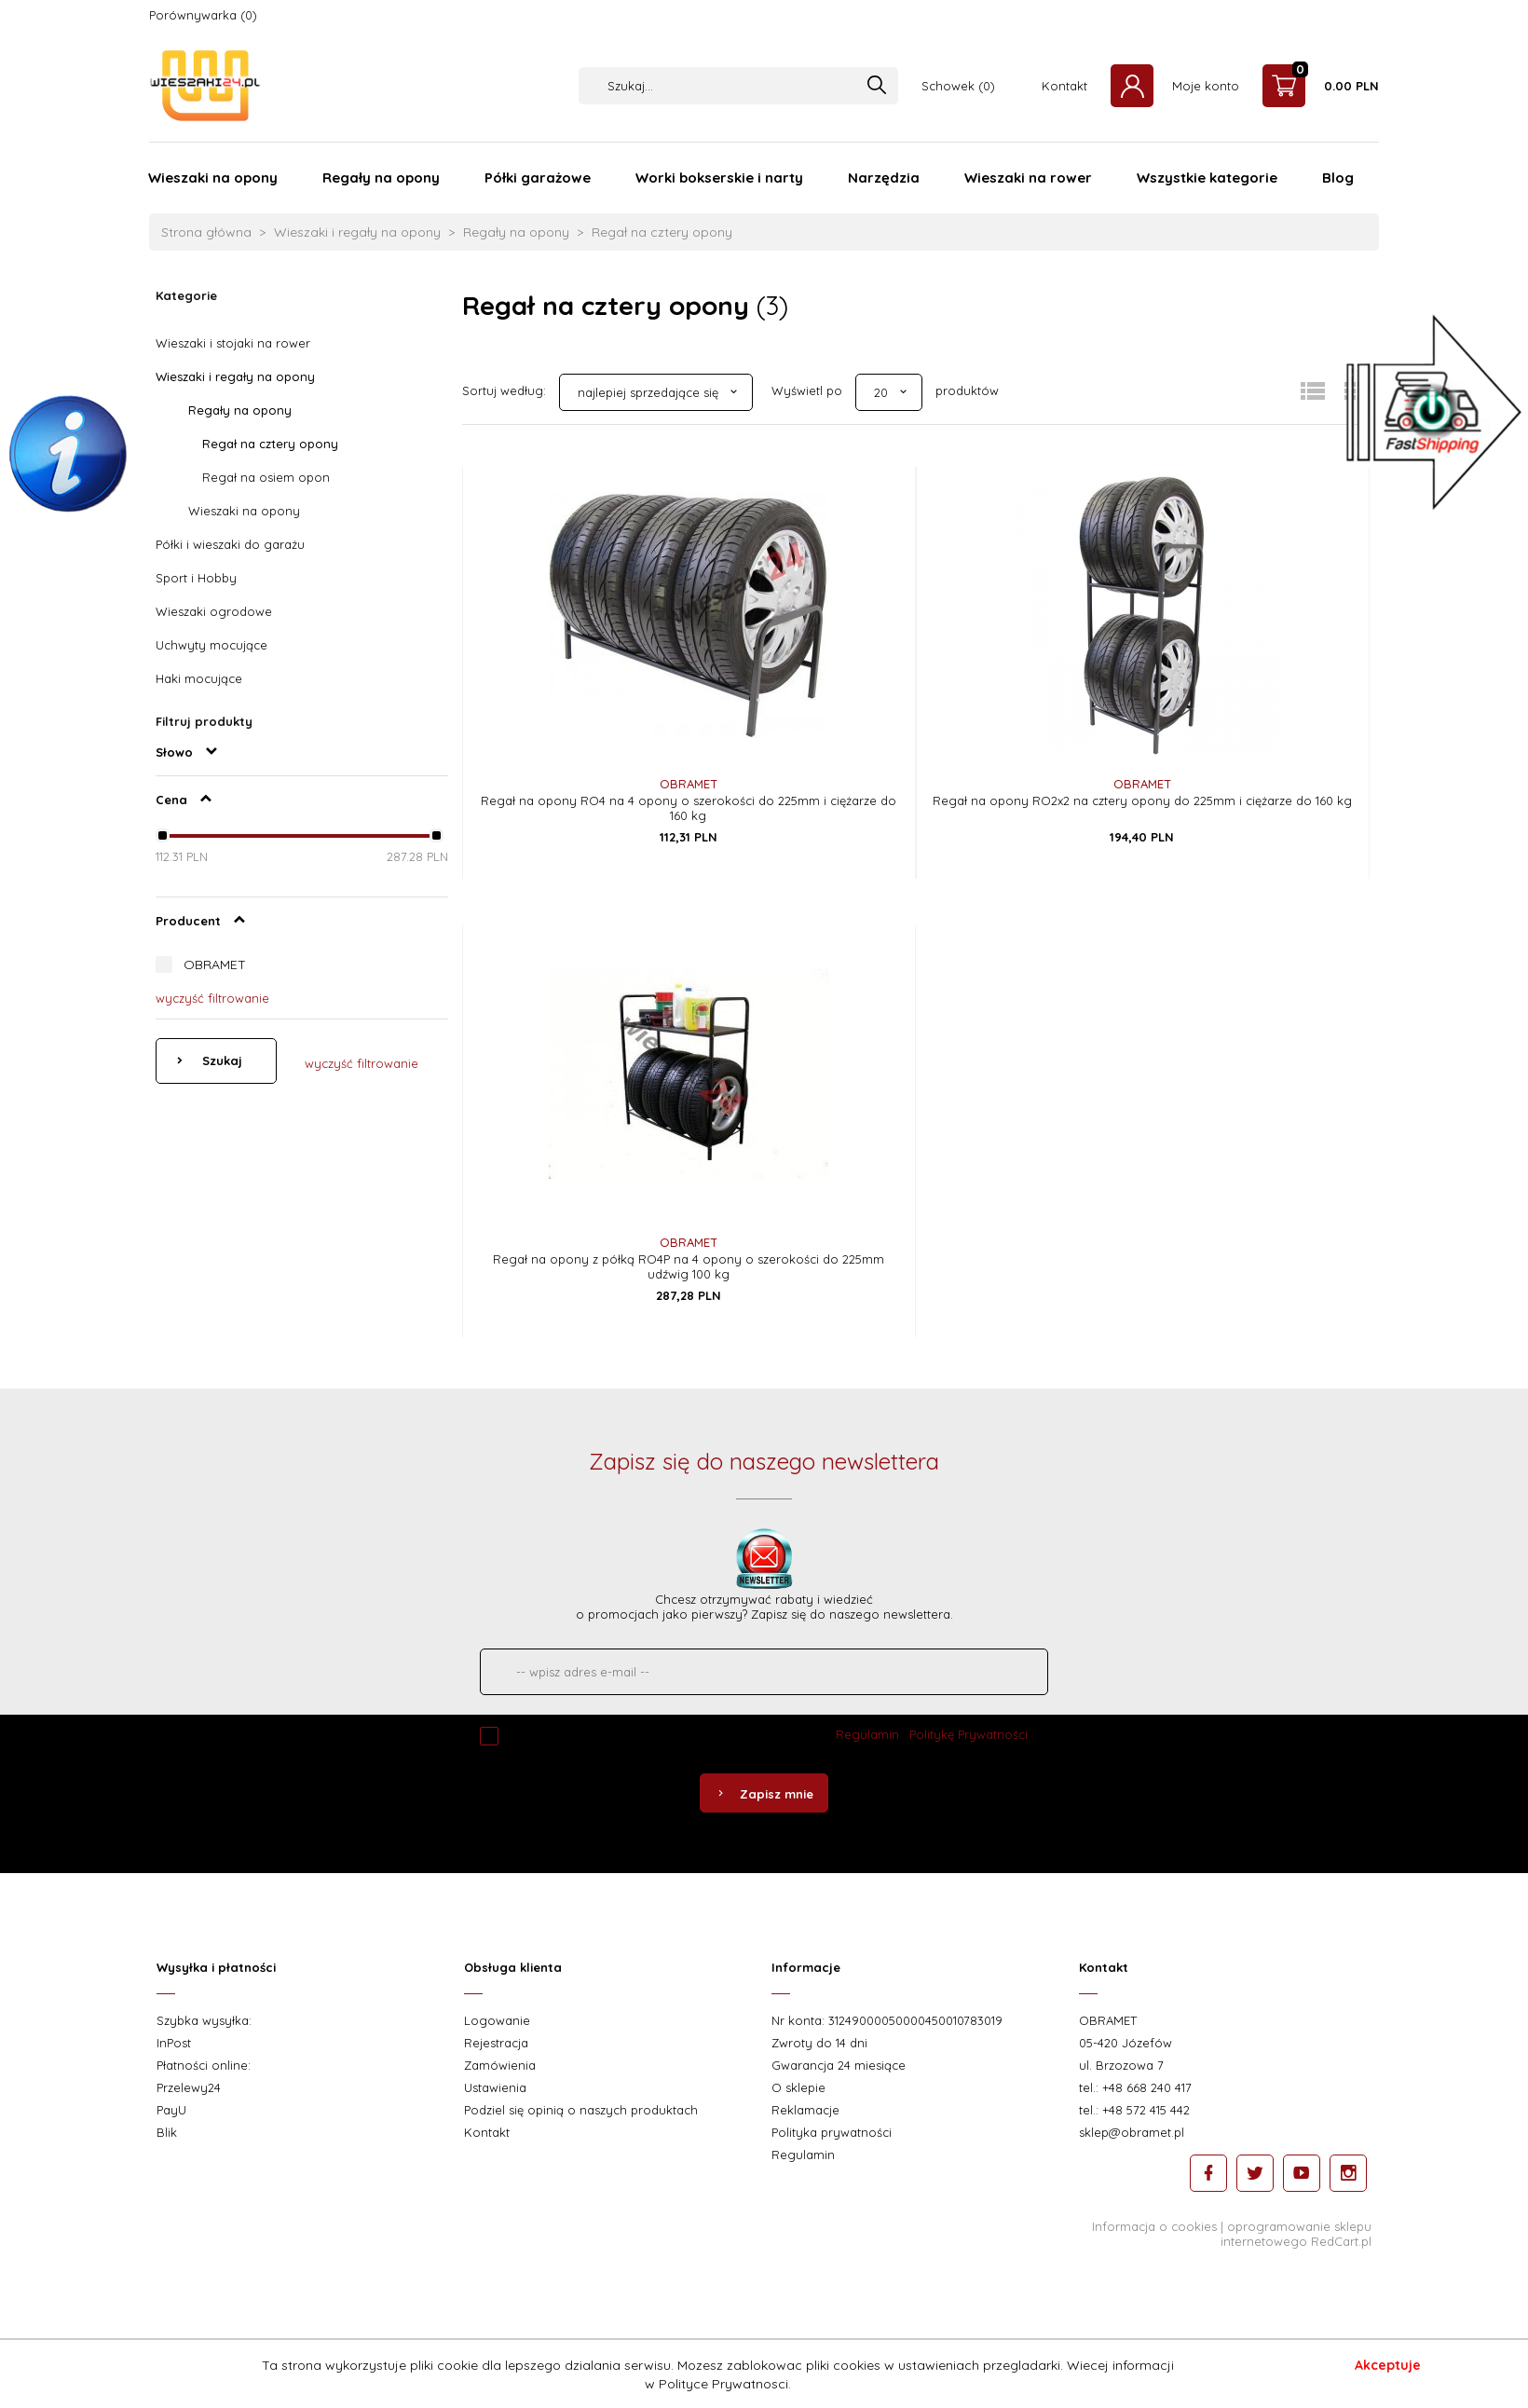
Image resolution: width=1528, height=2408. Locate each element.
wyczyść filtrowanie (212, 998)
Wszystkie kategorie (1207, 177)
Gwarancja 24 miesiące (838, 2065)
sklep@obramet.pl (1131, 2132)
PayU (171, 2109)
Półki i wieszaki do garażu (230, 544)
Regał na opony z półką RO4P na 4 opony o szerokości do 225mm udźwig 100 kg (688, 1266)
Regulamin (867, 1734)
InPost (174, 2042)
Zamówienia (500, 2065)
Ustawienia (495, 2087)
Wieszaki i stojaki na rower (233, 342)
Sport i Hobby (196, 577)
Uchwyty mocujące (211, 644)
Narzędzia (884, 177)
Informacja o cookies (1154, 2226)
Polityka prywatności (831, 2132)
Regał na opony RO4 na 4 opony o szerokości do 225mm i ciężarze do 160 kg (688, 808)
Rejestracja (496, 2042)
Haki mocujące (199, 678)
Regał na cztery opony (270, 443)
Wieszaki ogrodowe (214, 611)
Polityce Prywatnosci (723, 2383)
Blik (167, 2132)
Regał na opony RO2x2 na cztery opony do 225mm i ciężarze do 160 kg (1142, 800)
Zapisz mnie (764, 1793)
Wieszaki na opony (213, 177)
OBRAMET (215, 964)
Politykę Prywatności (968, 1734)
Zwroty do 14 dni (819, 2042)
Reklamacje (805, 2109)
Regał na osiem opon (266, 477)
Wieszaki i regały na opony (235, 376)
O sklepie (798, 2087)
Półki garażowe (537, 177)
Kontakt (1064, 85)
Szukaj (220, 1060)
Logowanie (497, 2020)
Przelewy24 (189, 2087)
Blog (1338, 177)
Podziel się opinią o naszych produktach (581, 2109)
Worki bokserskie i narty (719, 177)
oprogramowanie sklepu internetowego (1296, 2234)
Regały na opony (381, 177)
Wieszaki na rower (1028, 177)
